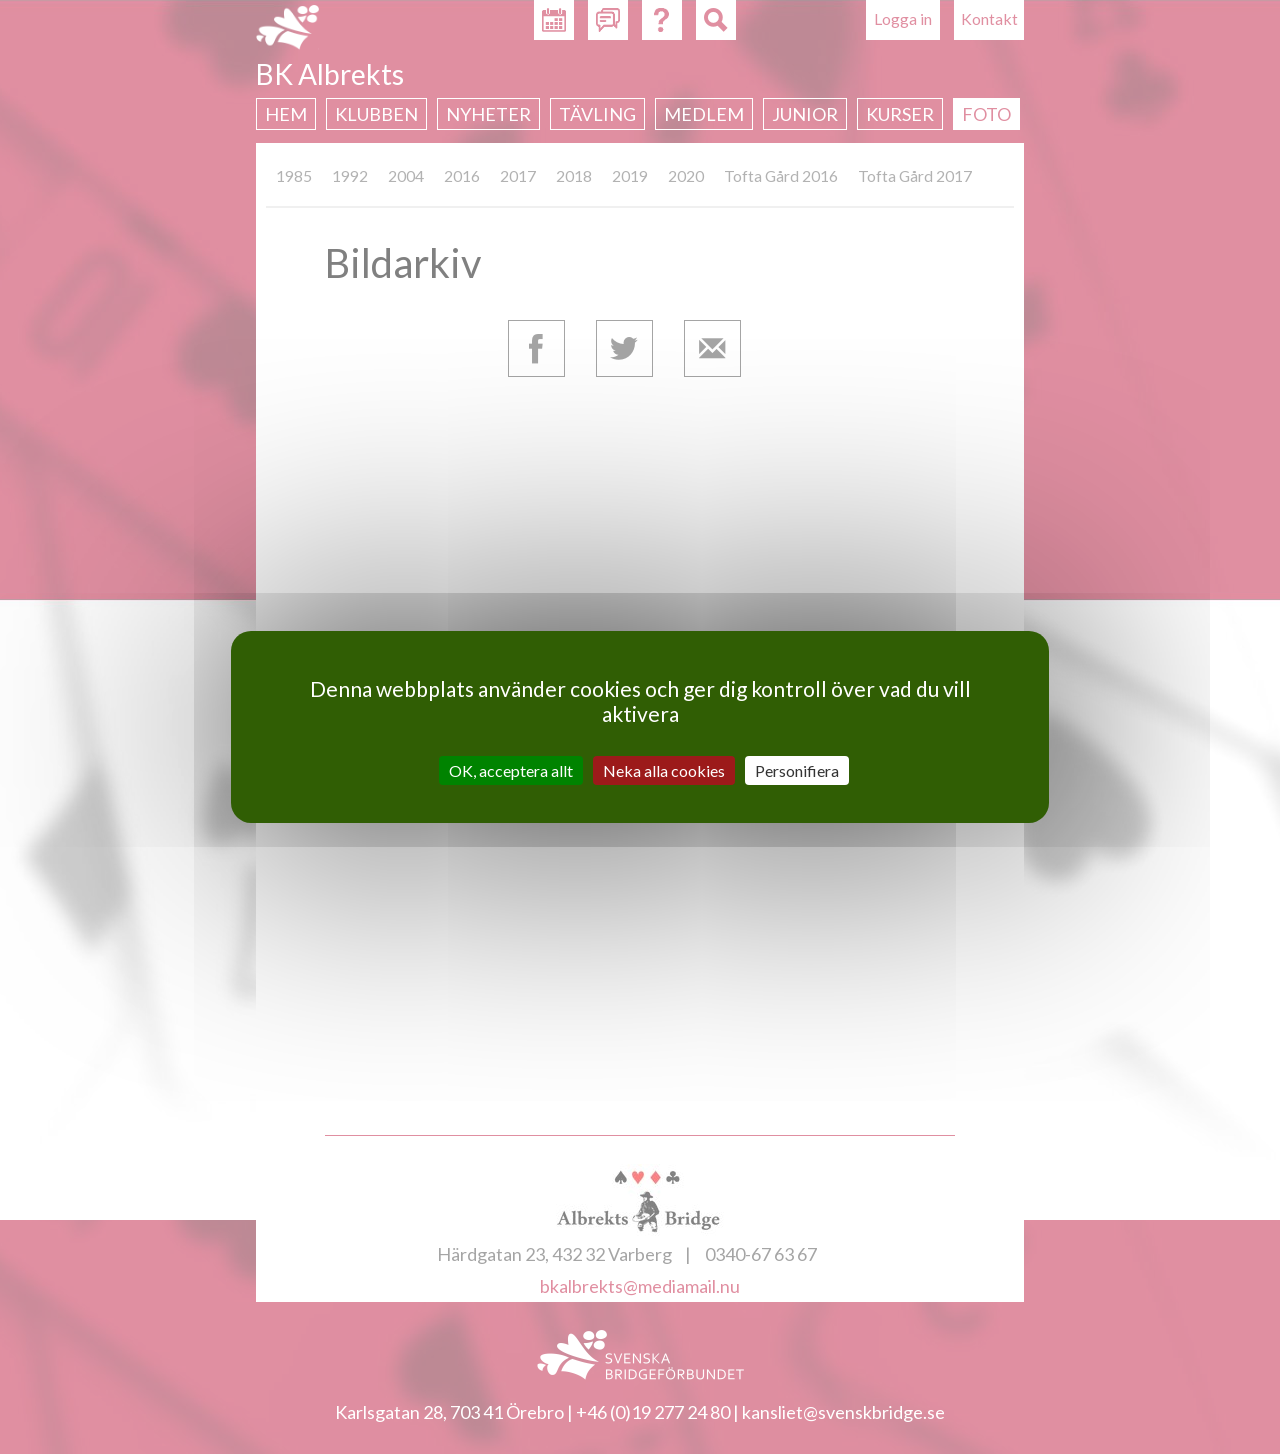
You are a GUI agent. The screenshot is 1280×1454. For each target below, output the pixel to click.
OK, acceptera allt (511, 770)
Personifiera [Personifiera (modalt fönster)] (797, 770)
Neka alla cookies (664, 770)
